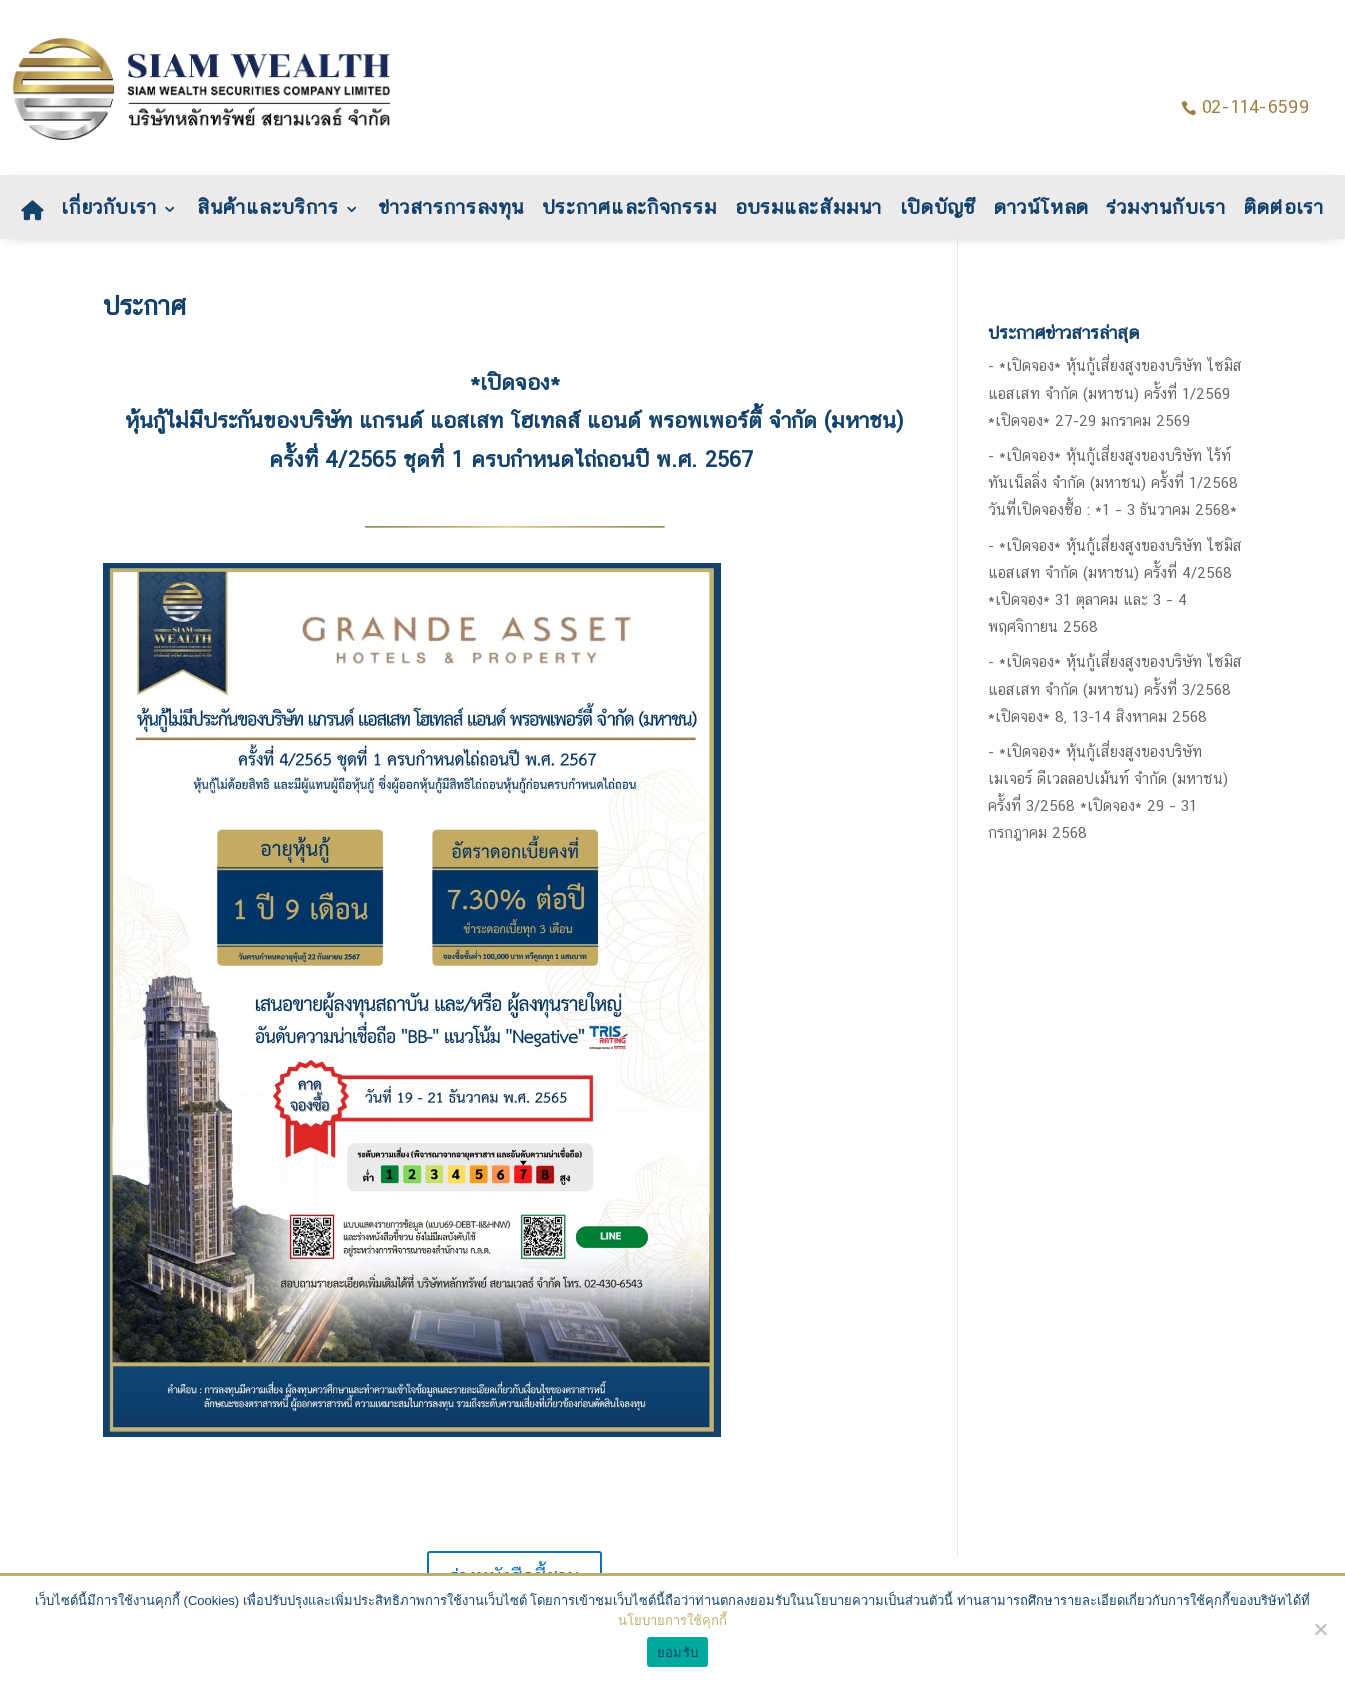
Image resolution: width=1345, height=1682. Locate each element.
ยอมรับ (677, 1652)
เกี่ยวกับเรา (109, 210)
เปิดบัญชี (938, 210)
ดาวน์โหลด (1041, 210)
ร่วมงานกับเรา (1167, 210)
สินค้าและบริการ (267, 210)
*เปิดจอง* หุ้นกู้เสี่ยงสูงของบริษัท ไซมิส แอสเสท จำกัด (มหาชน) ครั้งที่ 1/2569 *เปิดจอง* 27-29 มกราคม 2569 (1115, 392)
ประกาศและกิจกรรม (629, 210)
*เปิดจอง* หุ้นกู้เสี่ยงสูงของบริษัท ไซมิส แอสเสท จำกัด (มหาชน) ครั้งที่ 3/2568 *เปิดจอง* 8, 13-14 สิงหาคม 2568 (1115, 688)
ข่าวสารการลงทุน (451, 210)
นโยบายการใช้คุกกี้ (672, 1620)
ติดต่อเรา (1284, 210)
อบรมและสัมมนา (808, 210)
